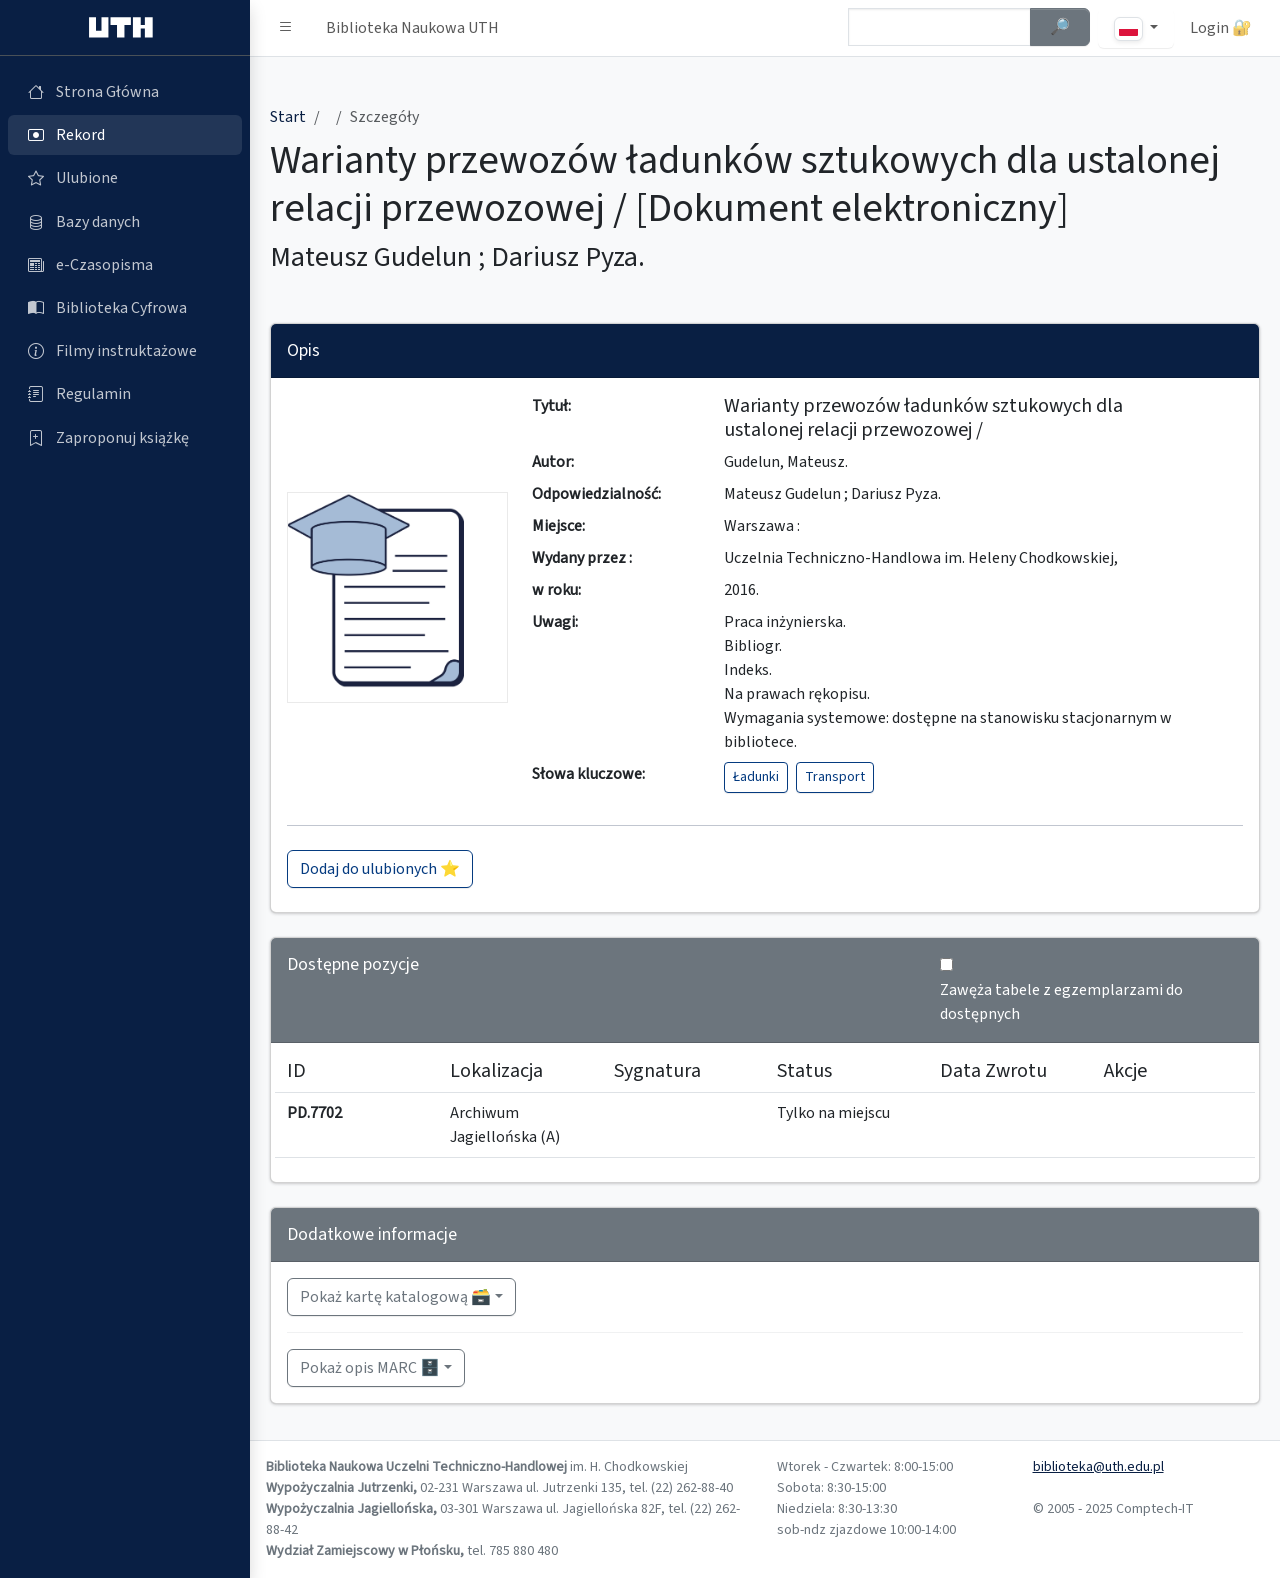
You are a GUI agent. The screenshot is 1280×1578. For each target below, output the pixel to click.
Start (288, 117)
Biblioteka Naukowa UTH (412, 28)
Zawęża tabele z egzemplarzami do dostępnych (1061, 1002)
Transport (835, 777)
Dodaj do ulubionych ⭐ (380, 869)
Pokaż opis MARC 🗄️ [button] (370, 1368)
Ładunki (756, 777)
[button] (286, 28)
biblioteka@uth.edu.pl (1098, 1467)
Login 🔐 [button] (1221, 28)
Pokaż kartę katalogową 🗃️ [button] (395, 1297)
